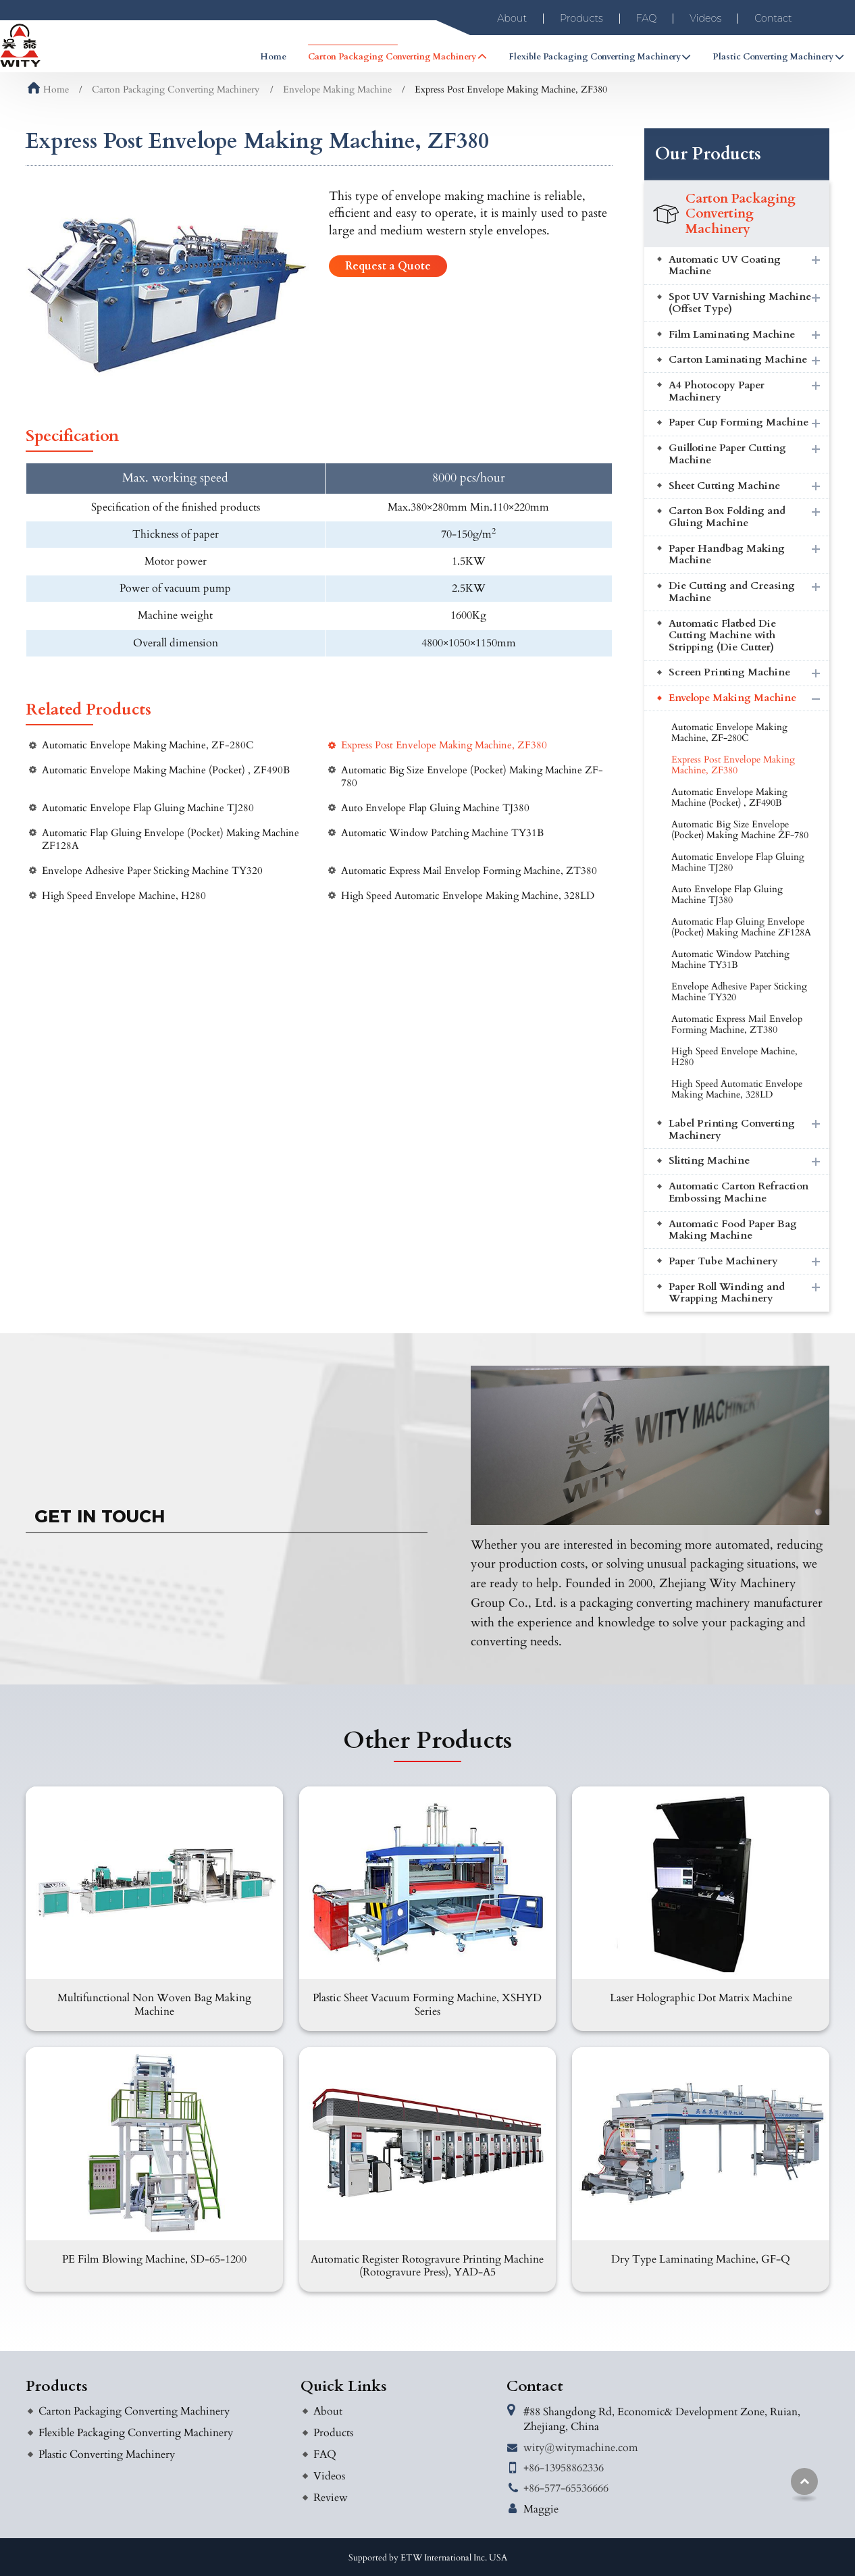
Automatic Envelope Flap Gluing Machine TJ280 (148, 808)
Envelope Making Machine (337, 89)
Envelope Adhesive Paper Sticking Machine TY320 (152, 871)
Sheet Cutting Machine (724, 486)
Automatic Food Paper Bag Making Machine (733, 1230)
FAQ (646, 18)
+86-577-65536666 (565, 2488)
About (512, 18)
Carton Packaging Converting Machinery (175, 89)
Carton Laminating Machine (738, 360)
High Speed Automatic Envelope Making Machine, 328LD (467, 896)
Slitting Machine (709, 1161)
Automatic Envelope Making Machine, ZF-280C (147, 745)
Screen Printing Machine (729, 672)
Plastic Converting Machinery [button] (772, 57)
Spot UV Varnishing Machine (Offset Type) (740, 303)
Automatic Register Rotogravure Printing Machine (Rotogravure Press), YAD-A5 (427, 2265)
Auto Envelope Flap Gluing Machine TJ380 (435, 808)
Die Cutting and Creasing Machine (732, 592)
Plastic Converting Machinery (106, 2454)
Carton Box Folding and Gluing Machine (727, 517)
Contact (773, 18)
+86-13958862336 (563, 2468)
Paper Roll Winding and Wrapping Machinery (727, 1293)
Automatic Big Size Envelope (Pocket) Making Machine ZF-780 (472, 776)
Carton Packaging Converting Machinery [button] (392, 57)
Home (273, 57)
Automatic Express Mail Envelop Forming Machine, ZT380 (469, 871)
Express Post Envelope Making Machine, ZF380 (444, 745)
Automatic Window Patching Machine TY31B (442, 833)
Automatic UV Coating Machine (725, 266)
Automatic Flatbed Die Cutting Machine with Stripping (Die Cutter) (722, 635)
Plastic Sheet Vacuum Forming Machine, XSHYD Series (427, 2004)
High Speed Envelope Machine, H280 (124, 896)
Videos (705, 18)
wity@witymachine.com (580, 2447)
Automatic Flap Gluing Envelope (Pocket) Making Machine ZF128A (170, 839)
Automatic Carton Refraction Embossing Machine (738, 1192)
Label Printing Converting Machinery (732, 1129)
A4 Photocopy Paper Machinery (717, 391)
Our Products (708, 154)
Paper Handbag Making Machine (727, 555)
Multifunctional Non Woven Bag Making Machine (154, 2004)
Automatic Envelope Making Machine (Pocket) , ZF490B (166, 770)
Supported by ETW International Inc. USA (427, 2558)
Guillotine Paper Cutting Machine (727, 454)
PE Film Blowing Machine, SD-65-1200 (154, 2259)
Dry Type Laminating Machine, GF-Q (700, 2259)
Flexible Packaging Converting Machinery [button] (595, 57)
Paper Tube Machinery (723, 1261)
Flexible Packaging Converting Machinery (135, 2432)
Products (581, 18)
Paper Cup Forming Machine (738, 422)
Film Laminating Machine (732, 335)
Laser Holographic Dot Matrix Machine (701, 1997)
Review (330, 2497)
